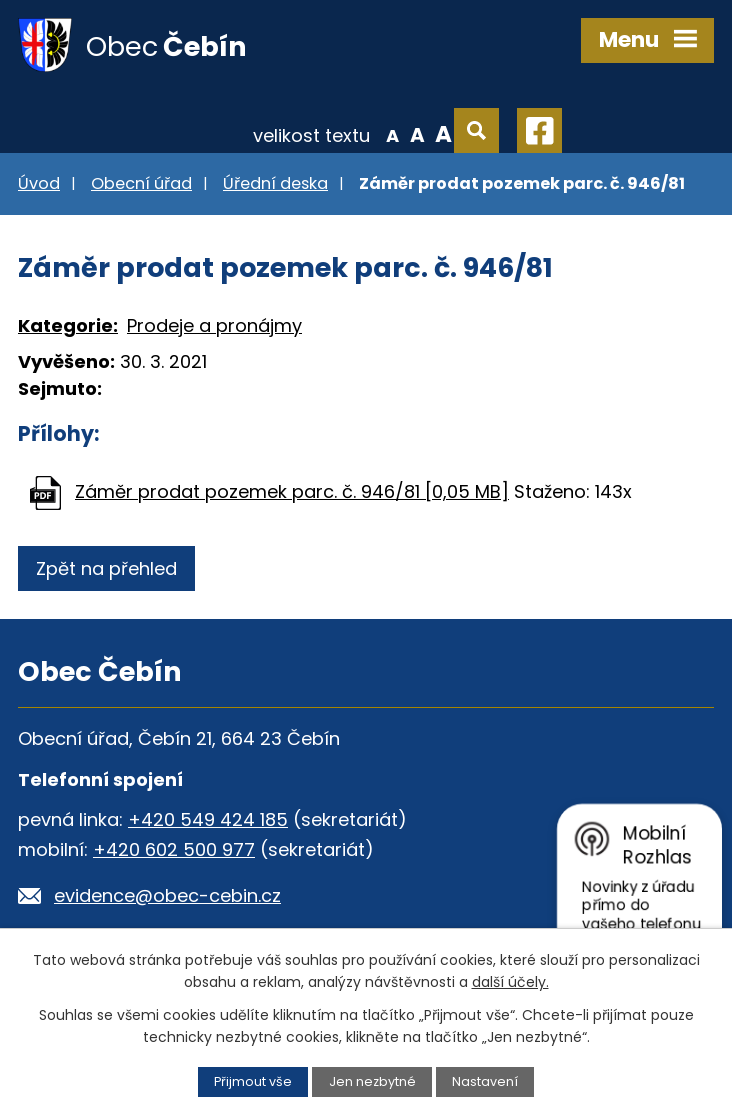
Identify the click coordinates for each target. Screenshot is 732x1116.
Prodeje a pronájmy (214, 325)
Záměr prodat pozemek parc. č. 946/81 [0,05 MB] (292, 491)
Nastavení (485, 1081)
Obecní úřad (141, 183)
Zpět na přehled (106, 568)
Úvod (39, 183)
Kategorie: (68, 325)
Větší (443, 134)
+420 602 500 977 (174, 849)
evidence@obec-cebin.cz (167, 895)
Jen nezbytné (372, 1081)
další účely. (510, 982)
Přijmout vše (253, 1081)
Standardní (417, 134)
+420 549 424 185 (208, 819)
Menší (392, 134)
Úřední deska (275, 183)
